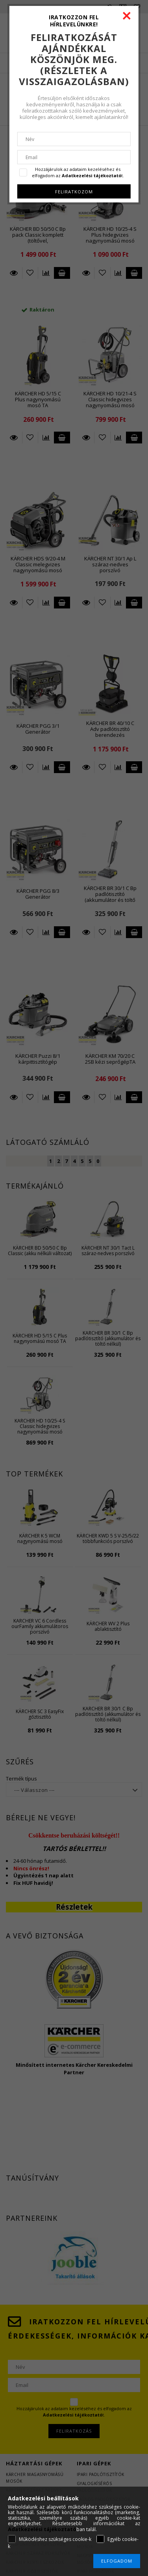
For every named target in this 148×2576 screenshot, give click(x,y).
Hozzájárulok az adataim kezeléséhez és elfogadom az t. (78, 172)
